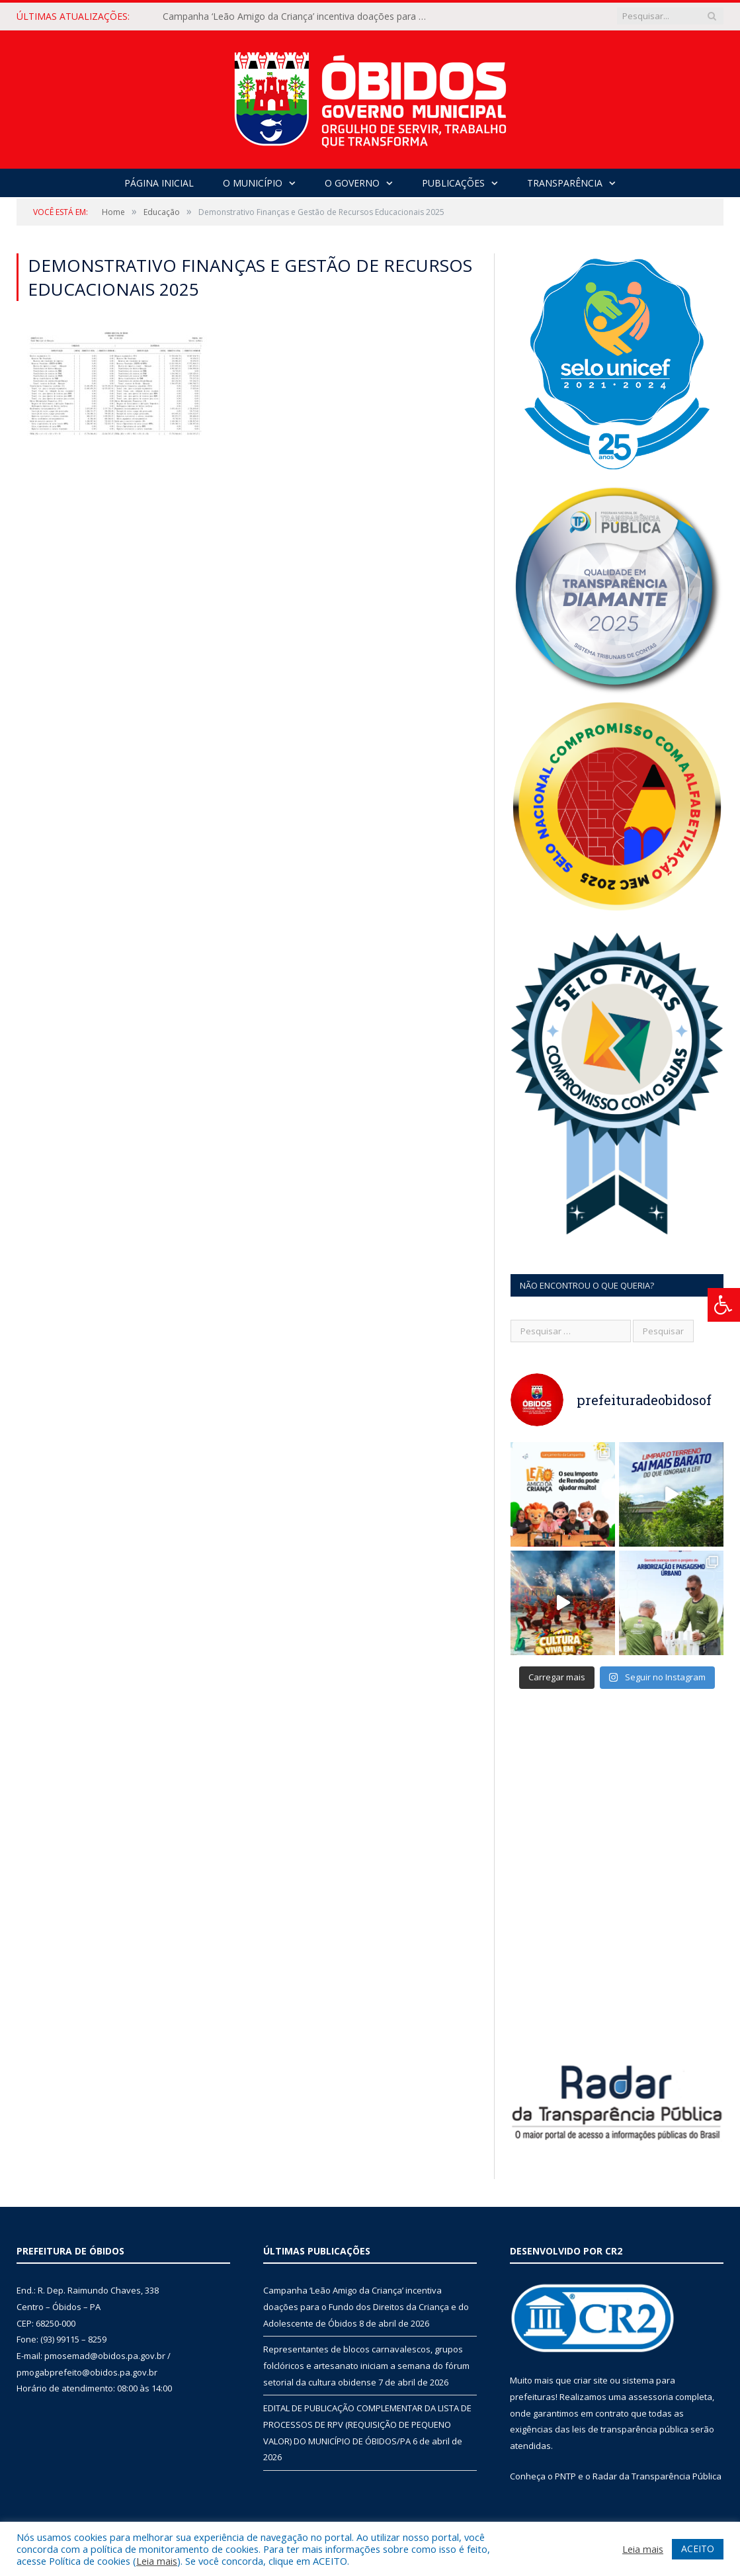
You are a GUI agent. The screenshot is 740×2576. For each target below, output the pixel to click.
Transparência (564, 183)
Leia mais (156, 2561)
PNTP (565, 2476)
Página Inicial (159, 183)
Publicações (453, 183)
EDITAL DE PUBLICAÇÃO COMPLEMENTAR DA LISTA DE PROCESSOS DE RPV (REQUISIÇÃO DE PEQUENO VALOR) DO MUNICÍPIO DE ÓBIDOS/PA (367, 2424)
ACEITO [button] (697, 2548)
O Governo (352, 183)
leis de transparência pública (630, 2429)
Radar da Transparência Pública (657, 2476)
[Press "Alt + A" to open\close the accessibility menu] (724, 1305)
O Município (252, 183)
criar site (590, 2380)
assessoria (650, 2397)
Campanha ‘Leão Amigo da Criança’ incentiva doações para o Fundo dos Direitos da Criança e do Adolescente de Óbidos (298, 16)
